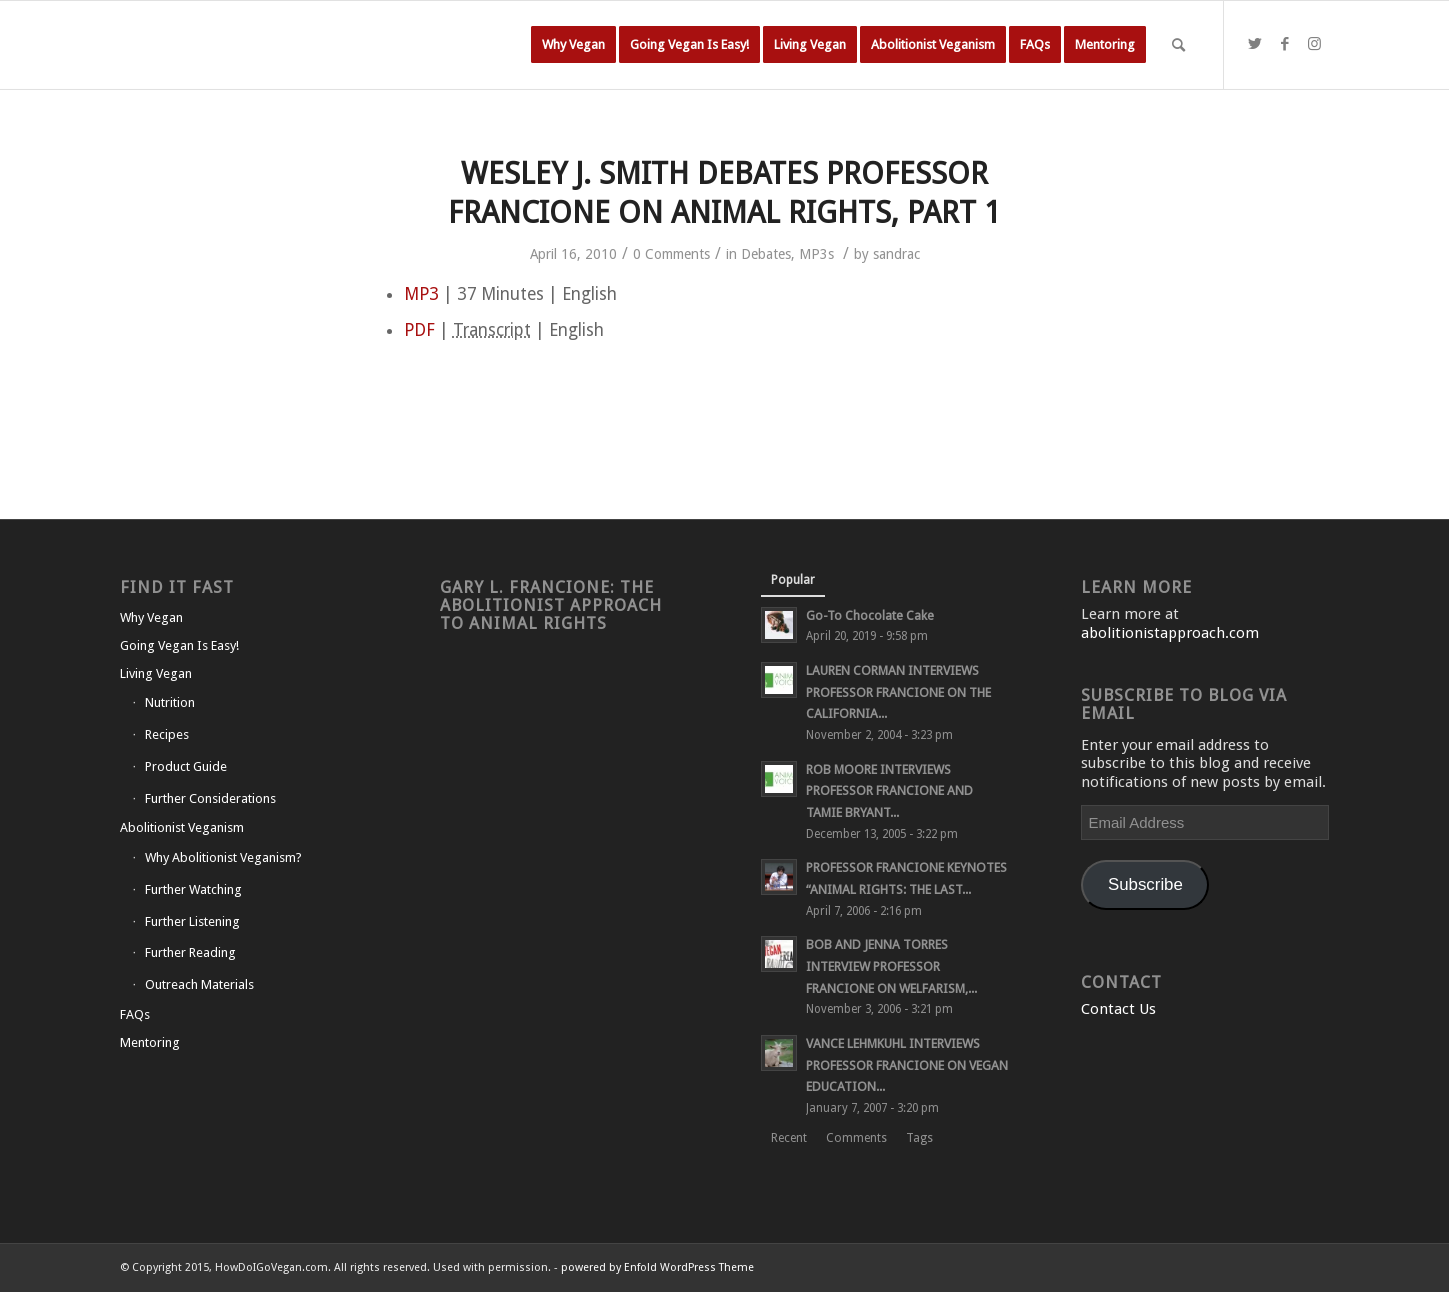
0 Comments (671, 254)
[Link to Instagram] (1315, 44)
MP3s (816, 254)
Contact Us (1118, 1009)
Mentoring (150, 1042)
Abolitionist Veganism (182, 827)
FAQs (135, 1014)
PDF (419, 330)
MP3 (421, 294)
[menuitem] (573, 45)
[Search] (1178, 45)
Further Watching (193, 889)
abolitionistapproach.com (1170, 633)
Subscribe (1145, 884)
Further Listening (192, 921)
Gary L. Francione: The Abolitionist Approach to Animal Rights (551, 605)
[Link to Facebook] (1285, 44)
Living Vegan (156, 673)
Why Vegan (151, 617)
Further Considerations (210, 798)
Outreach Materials (199, 984)
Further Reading (190, 952)
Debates (766, 254)
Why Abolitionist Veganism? (223, 857)
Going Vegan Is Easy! (179, 645)
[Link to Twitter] (1255, 44)
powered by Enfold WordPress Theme (657, 1267)
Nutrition (170, 702)
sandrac (896, 254)
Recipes (167, 734)
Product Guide (186, 766)
